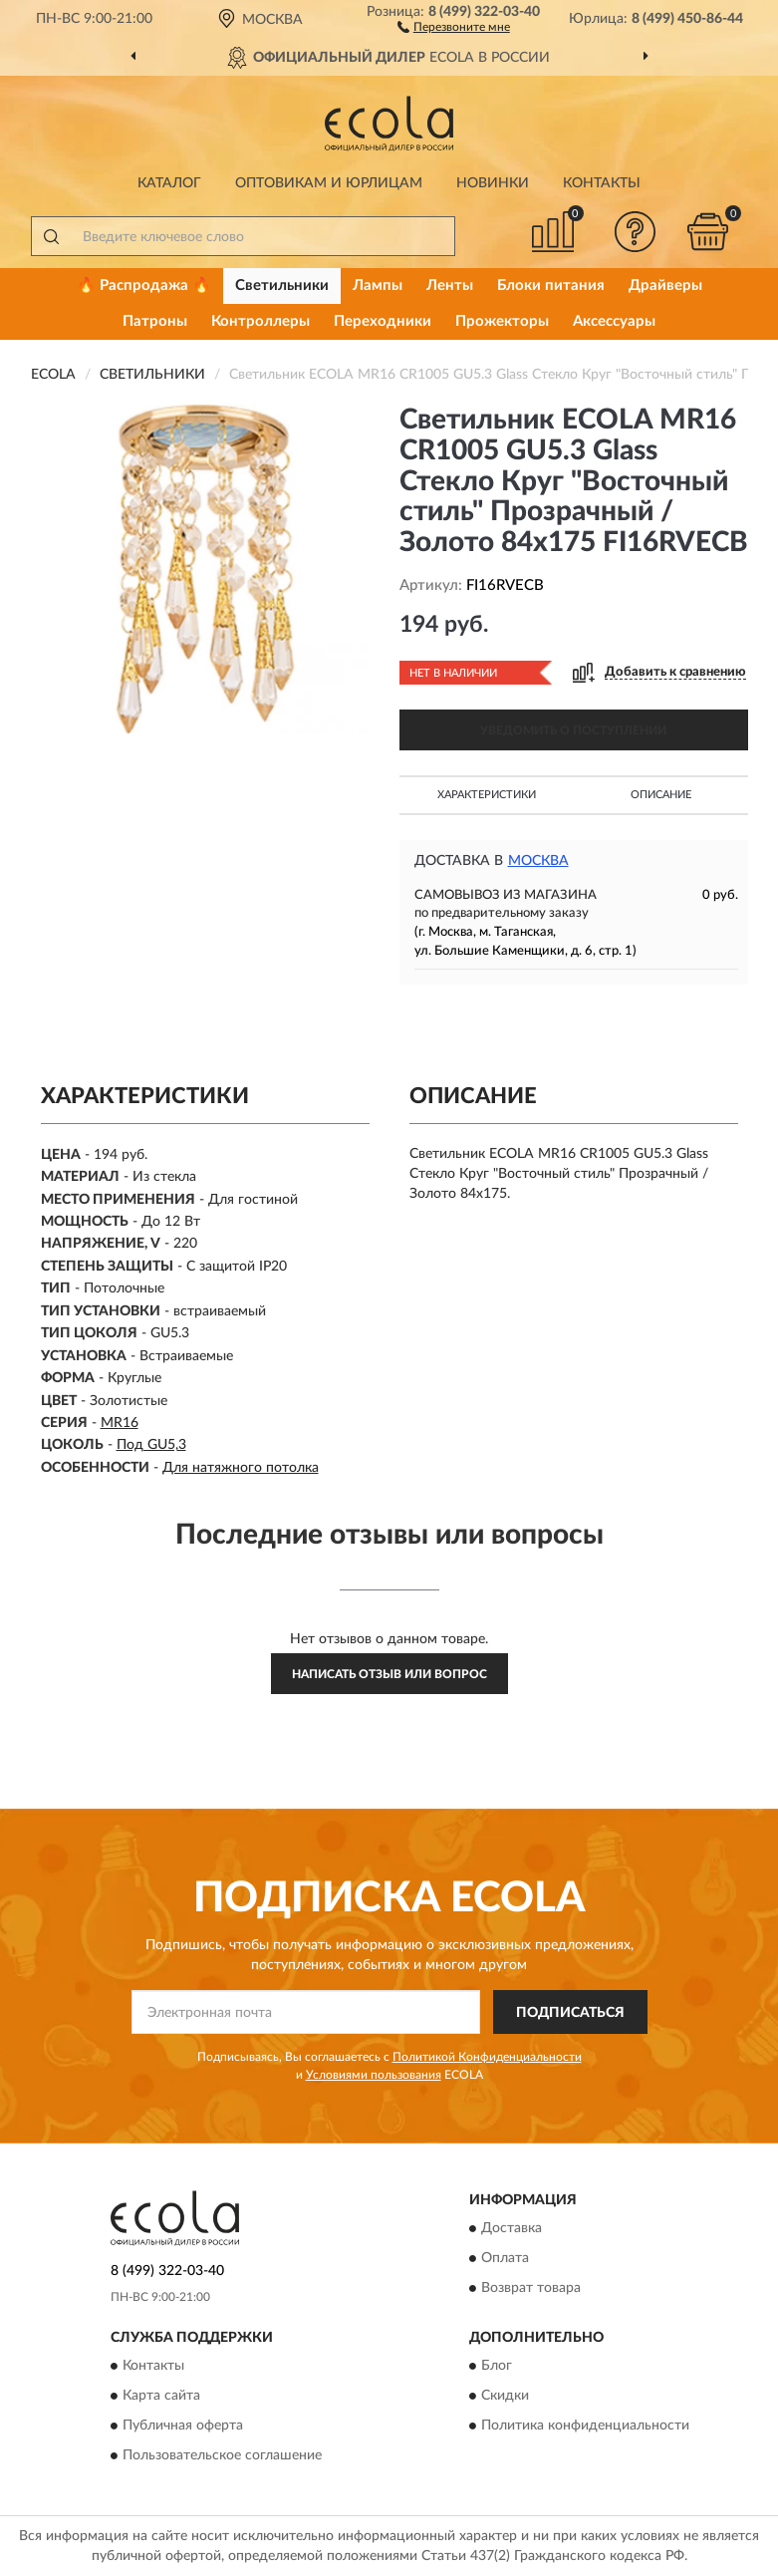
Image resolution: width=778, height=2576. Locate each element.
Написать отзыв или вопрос (389, 1674)
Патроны (155, 321)
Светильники (282, 285)
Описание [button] (661, 794)
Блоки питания (551, 285)
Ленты (449, 285)
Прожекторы (502, 321)
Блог (496, 2367)
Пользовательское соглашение (222, 2456)
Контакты (602, 183)
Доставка (511, 2229)
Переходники (382, 321)
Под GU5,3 (151, 1445)
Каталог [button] (169, 183)
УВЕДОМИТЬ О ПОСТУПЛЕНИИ (573, 730)
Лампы (377, 285)
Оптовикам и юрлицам (328, 183)
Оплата (505, 2259)
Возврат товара (531, 2289)
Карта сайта (161, 2397)
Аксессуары (614, 321)
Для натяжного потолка (240, 1468)
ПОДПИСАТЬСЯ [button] (570, 2013)
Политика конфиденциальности (585, 2426)
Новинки (492, 183)
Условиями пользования (373, 2075)
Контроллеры (260, 321)
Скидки (505, 2397)
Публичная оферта (183, 2426)
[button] (453, 26)
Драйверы (665, 285)
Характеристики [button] (486, 794)
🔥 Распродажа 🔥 (144, 285)
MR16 (119, 1423)
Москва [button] (538, 861)
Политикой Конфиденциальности (487, 2057)
